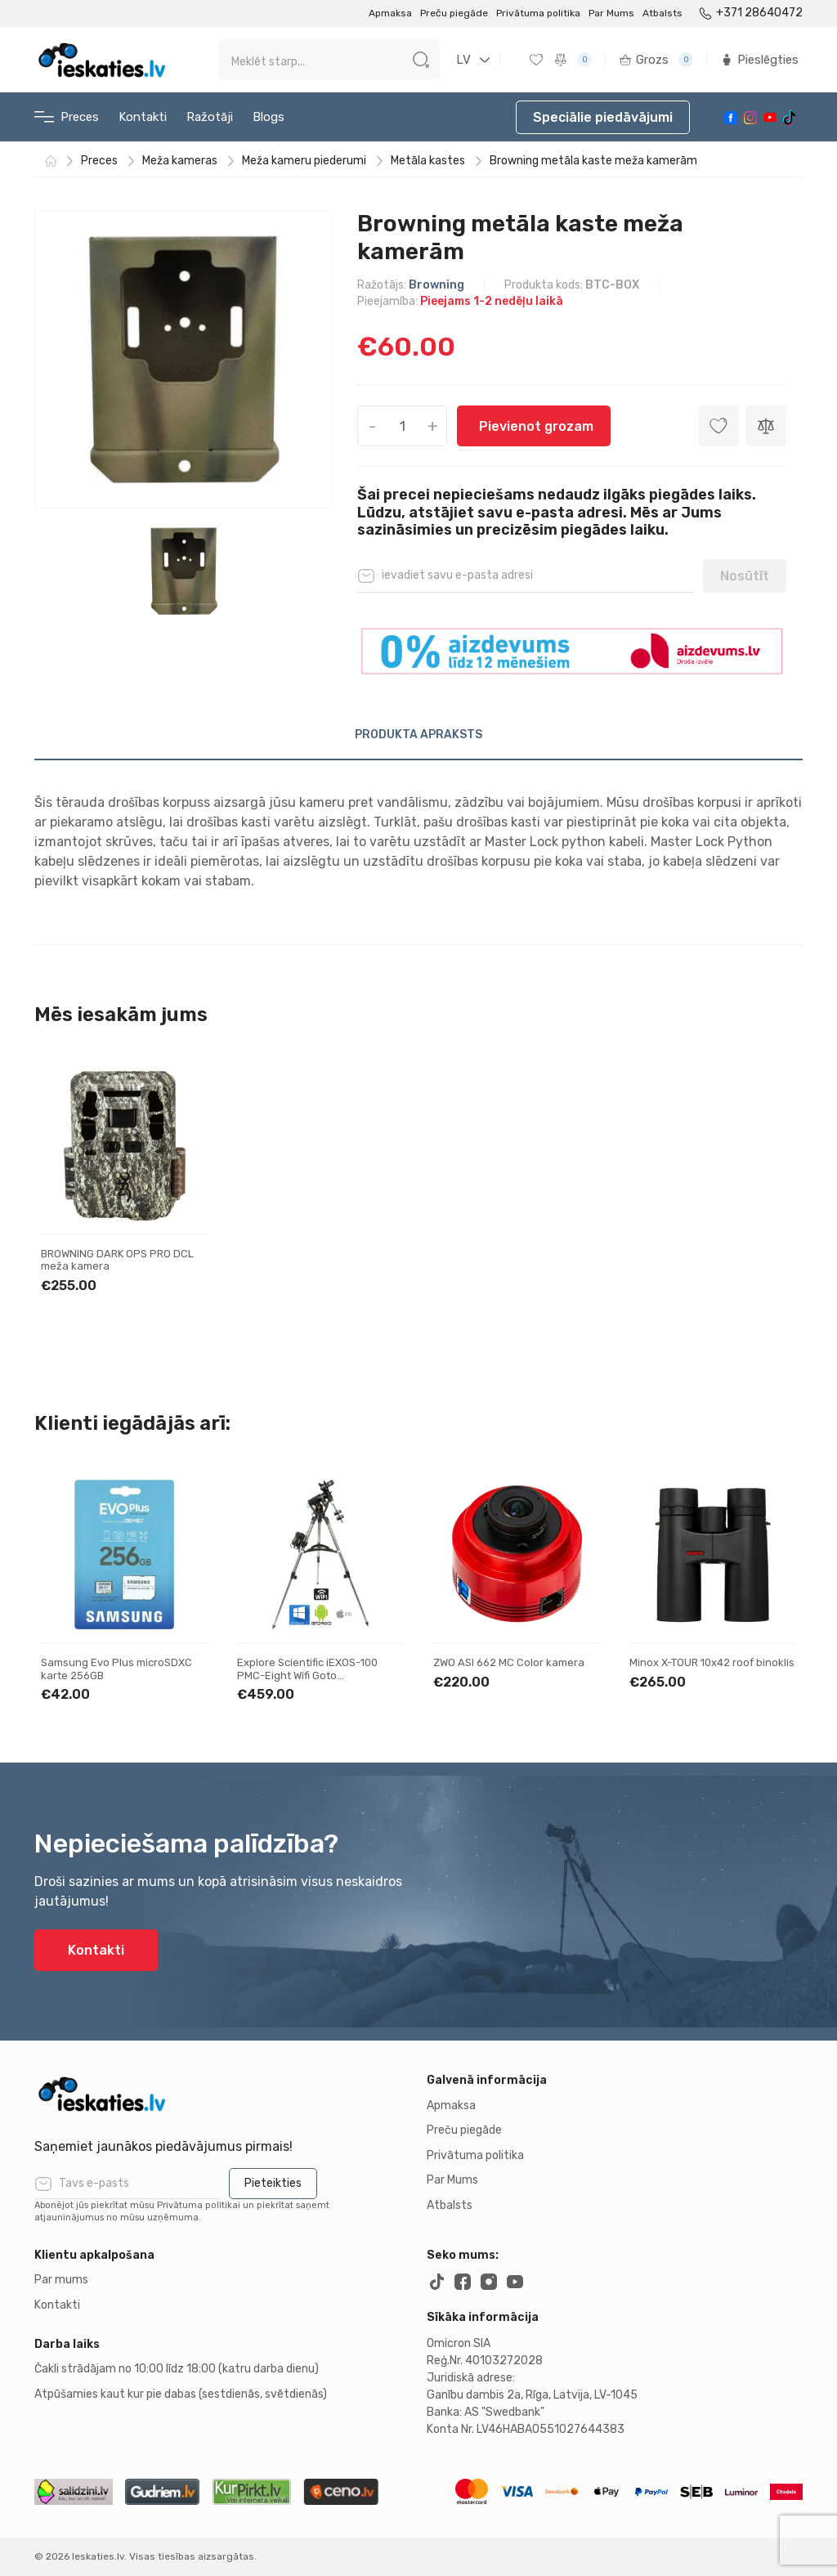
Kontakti (143, 117)
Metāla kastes (428, 161)
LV (463, 59)
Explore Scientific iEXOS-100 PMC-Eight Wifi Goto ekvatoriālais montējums (307, 1675)
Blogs (268, 117)
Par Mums (611, 13)
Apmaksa (390, 13)
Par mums (61, 2280)
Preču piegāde (454, 13)
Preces (66, 117)
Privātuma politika (538, 13)
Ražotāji (209, 117)
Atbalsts (662, 13)
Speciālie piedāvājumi (603, 117)
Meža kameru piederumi (304, 161)
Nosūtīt (744, 576)
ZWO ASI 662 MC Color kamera (508, 1662)
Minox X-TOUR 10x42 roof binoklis (711, 1662)
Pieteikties (273, 2183)
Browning (436, 285)
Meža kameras (179, 161)
